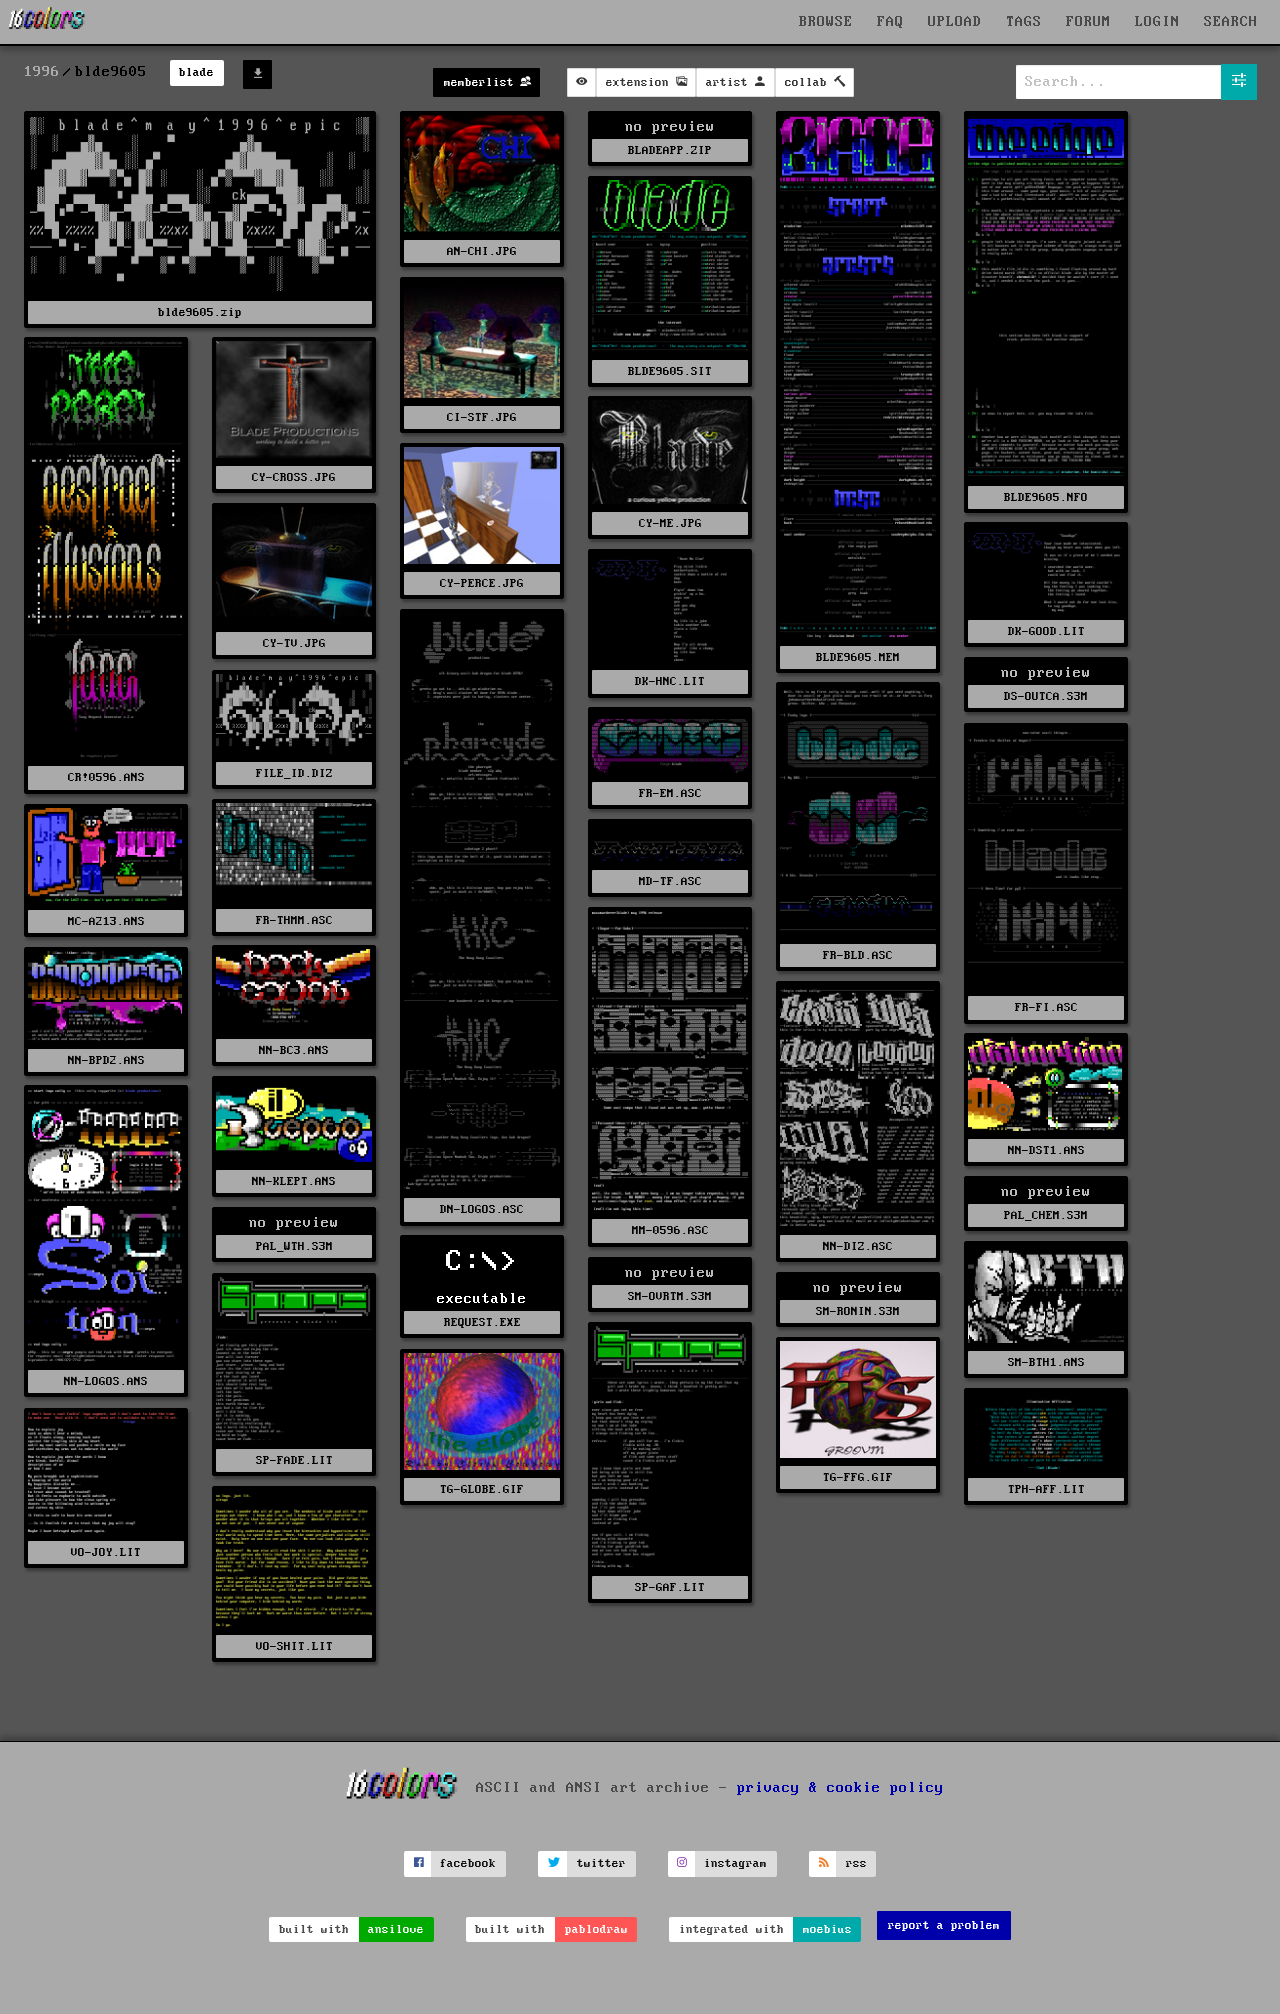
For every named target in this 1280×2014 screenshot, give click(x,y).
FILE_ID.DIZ (294, 773)
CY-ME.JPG (670, 523)
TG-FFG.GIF (858, 1477)
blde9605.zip (200, 312)
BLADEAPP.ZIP (670, 150)
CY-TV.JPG (294, 643)
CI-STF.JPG (482, 417)
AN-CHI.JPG (482, 251)
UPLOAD (955, 22)
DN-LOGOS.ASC (482, 1209)
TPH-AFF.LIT (1046, 1489)
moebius (827, 1929)
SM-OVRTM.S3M (670, 1296)
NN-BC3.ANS (294, 1050)
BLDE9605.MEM (858, 657)
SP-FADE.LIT (294, 1460)
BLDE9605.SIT (670, 371)
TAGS (1024, 22)
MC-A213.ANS (106, 921)
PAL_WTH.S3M (294, 1246)
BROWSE (826, 22)
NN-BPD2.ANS (106, 1060)
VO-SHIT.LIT (294, 1646)
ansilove (396, 1929)
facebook (468, 1863)
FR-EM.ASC (670, 793)
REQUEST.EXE (482, 1322)
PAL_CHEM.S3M (1046, 1215)
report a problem (944, 1925)
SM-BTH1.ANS (1046, 1362)
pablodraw (596, 1929)
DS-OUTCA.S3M (1046, 696)
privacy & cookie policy (840, 1788)
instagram (735, 1863)
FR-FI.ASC (1046, 1007)
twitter (601, 1863)
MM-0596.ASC (670, 1230)
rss (856, 1863)
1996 (42, 72)
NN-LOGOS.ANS (106, 1381)
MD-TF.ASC (670, 881)
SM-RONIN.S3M (858, 1311)
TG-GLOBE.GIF (482, 1489)
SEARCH (1231, 22)
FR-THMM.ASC (294, 920)
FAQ (890, 22)
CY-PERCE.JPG (482, 583)
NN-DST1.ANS (1046, 1150)
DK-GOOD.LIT (1046, 631)
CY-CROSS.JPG (294, 477)
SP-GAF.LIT (670, 1587)
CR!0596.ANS (106, 777)
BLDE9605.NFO (1046, 497)
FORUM (1088, 22)
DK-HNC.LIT (670, 681)
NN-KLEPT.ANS (294, 1181)
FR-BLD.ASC (858, 955)
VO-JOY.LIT (106, 1552)
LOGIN (1157, 22)
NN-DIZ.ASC (858, 1246)
